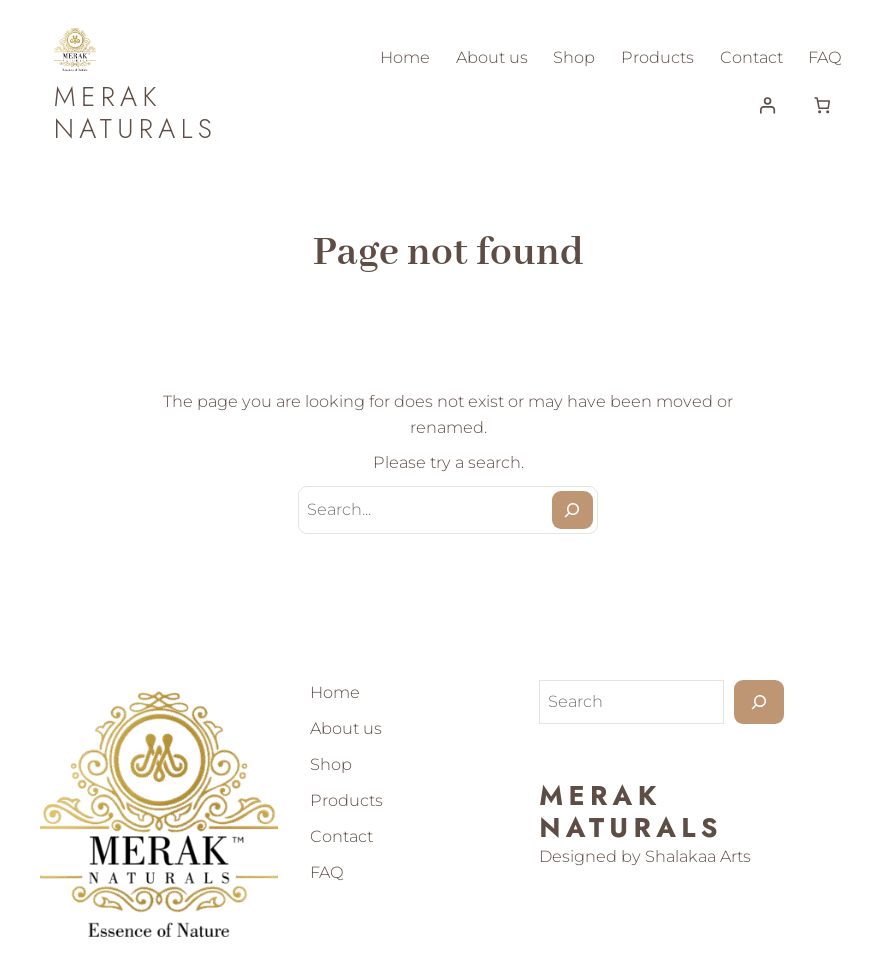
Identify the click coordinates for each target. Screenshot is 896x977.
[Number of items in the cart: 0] (822, 105)
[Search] (572, 510)
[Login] (767, 105)
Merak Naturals (135, 112)
